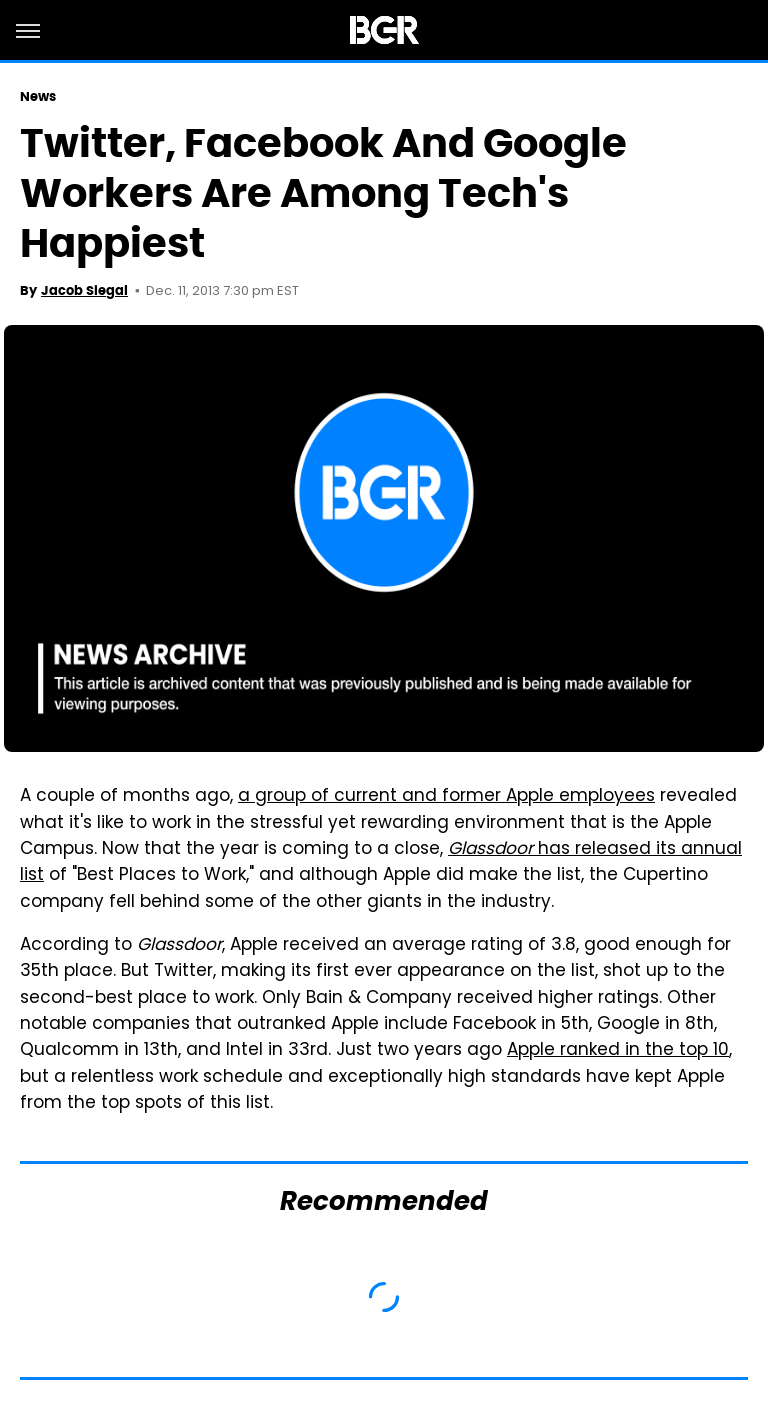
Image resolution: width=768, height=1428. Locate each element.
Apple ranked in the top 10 (618, 1051)
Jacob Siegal (84, 290)
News (38, 96)
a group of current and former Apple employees (446, 797)
